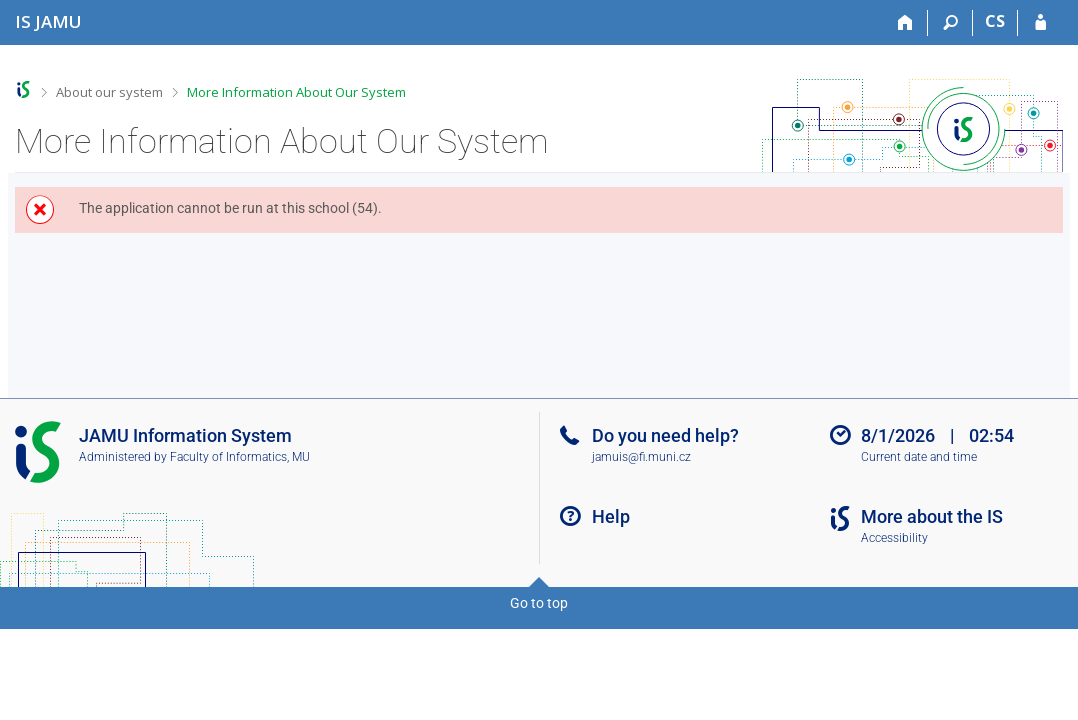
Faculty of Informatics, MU (240, 457)
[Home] (905, 23)
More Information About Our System (296, 92)
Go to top (539, 603)
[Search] (950, 23)
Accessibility (894, 538)
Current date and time (919, 457)
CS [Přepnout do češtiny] (995, 21)
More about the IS (932, 516)
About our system (109, 92)
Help (611, 516)
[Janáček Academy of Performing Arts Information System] (48, 21)
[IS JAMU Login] (1040, 23)
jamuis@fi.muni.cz (641, 457)
